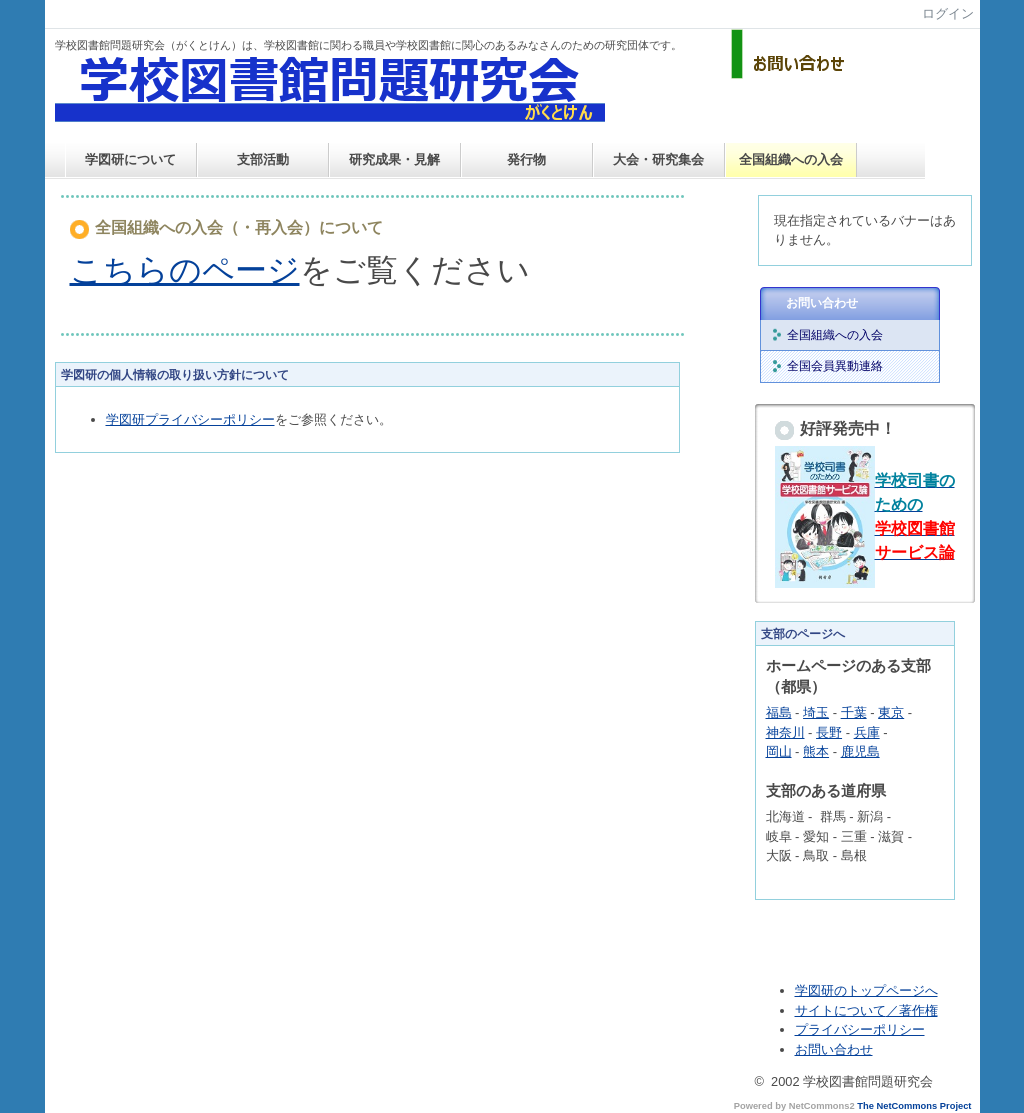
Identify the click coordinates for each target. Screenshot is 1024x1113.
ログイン (948, 13)
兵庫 (867, 732)
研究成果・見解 (394, 159)
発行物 (526, 159)
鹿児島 (860, 751)
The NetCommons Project (914, 1106)
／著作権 (912, 1010)
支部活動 (263, 159)
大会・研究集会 (658, 159)
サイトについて (840, 1010)
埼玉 (816, 712)
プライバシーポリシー (860, 1029)
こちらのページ (185, 270)
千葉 (854, 712)
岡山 (779, 751)
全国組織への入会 (791, 159)
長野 (829, 732)
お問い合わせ (822, 303)
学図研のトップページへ (866, 990)
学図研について (130, 159)
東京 (891, 712)
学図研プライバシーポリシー (190, 419)
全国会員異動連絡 (835, 366)
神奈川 (785, 732)
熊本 (816, 751)
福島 (779, 712)
